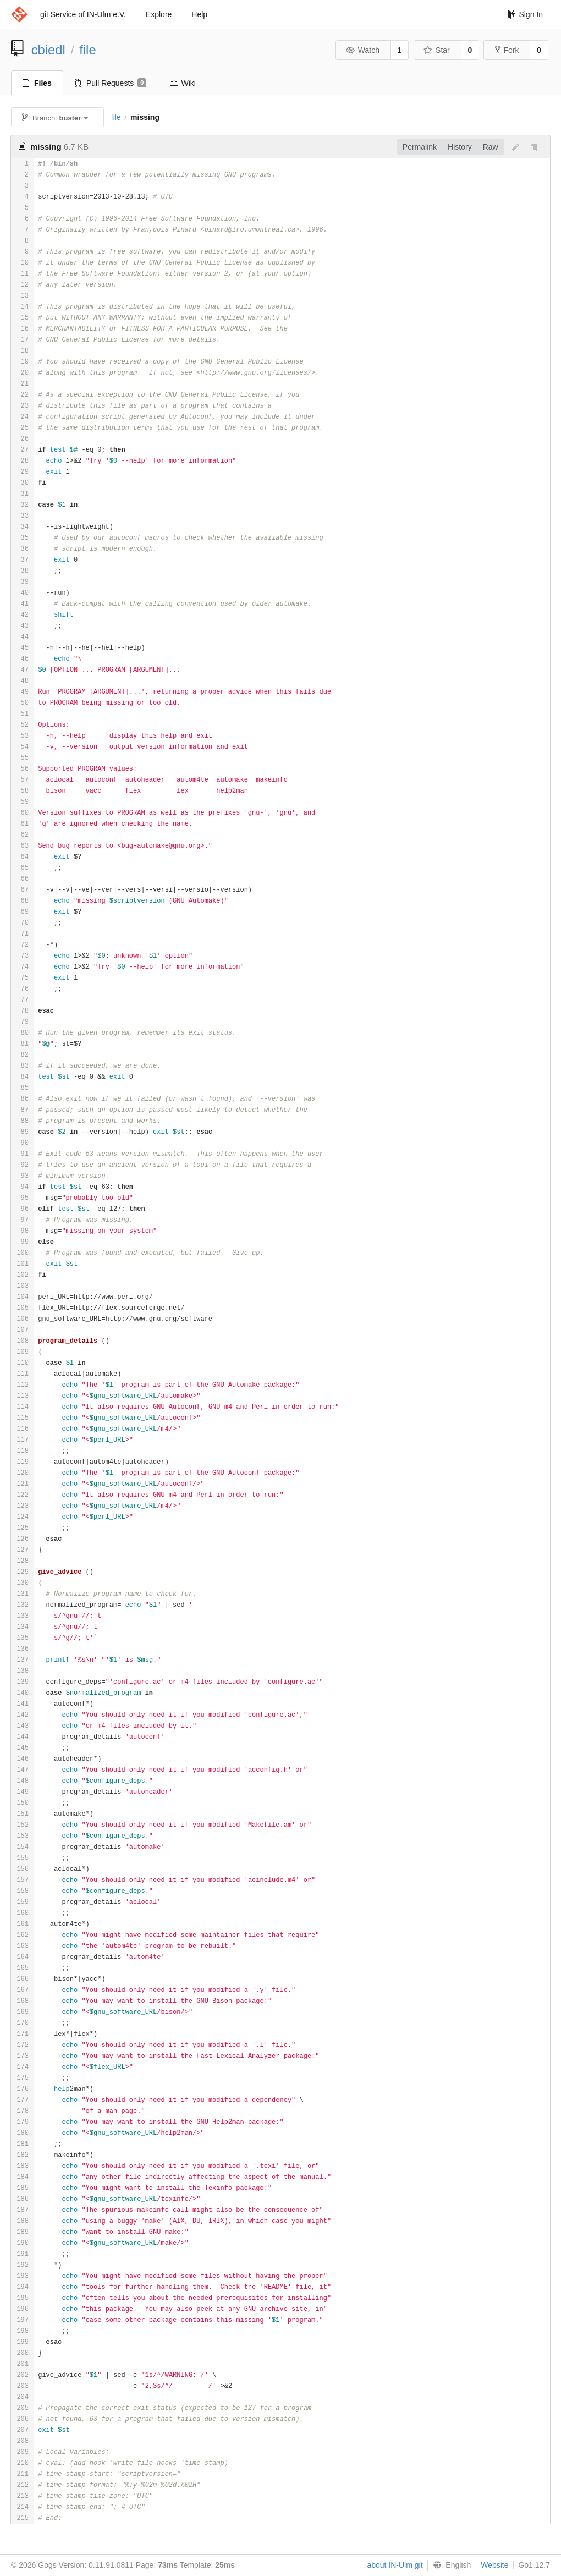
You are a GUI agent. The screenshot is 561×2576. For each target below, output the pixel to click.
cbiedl (48, 49)
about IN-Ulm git (394, 2565)
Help (199, 14)
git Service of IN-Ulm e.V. (83, 14)
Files (37, 83)
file (87, 49)
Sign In (525, 14)
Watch (362, 50)
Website (494, 2565)
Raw (490, 146)
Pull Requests (111, 83)
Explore (159, 14)
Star (437, 50)
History (460, 146)
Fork (507, 50)
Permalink (420, 146)
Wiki (182, 83)
